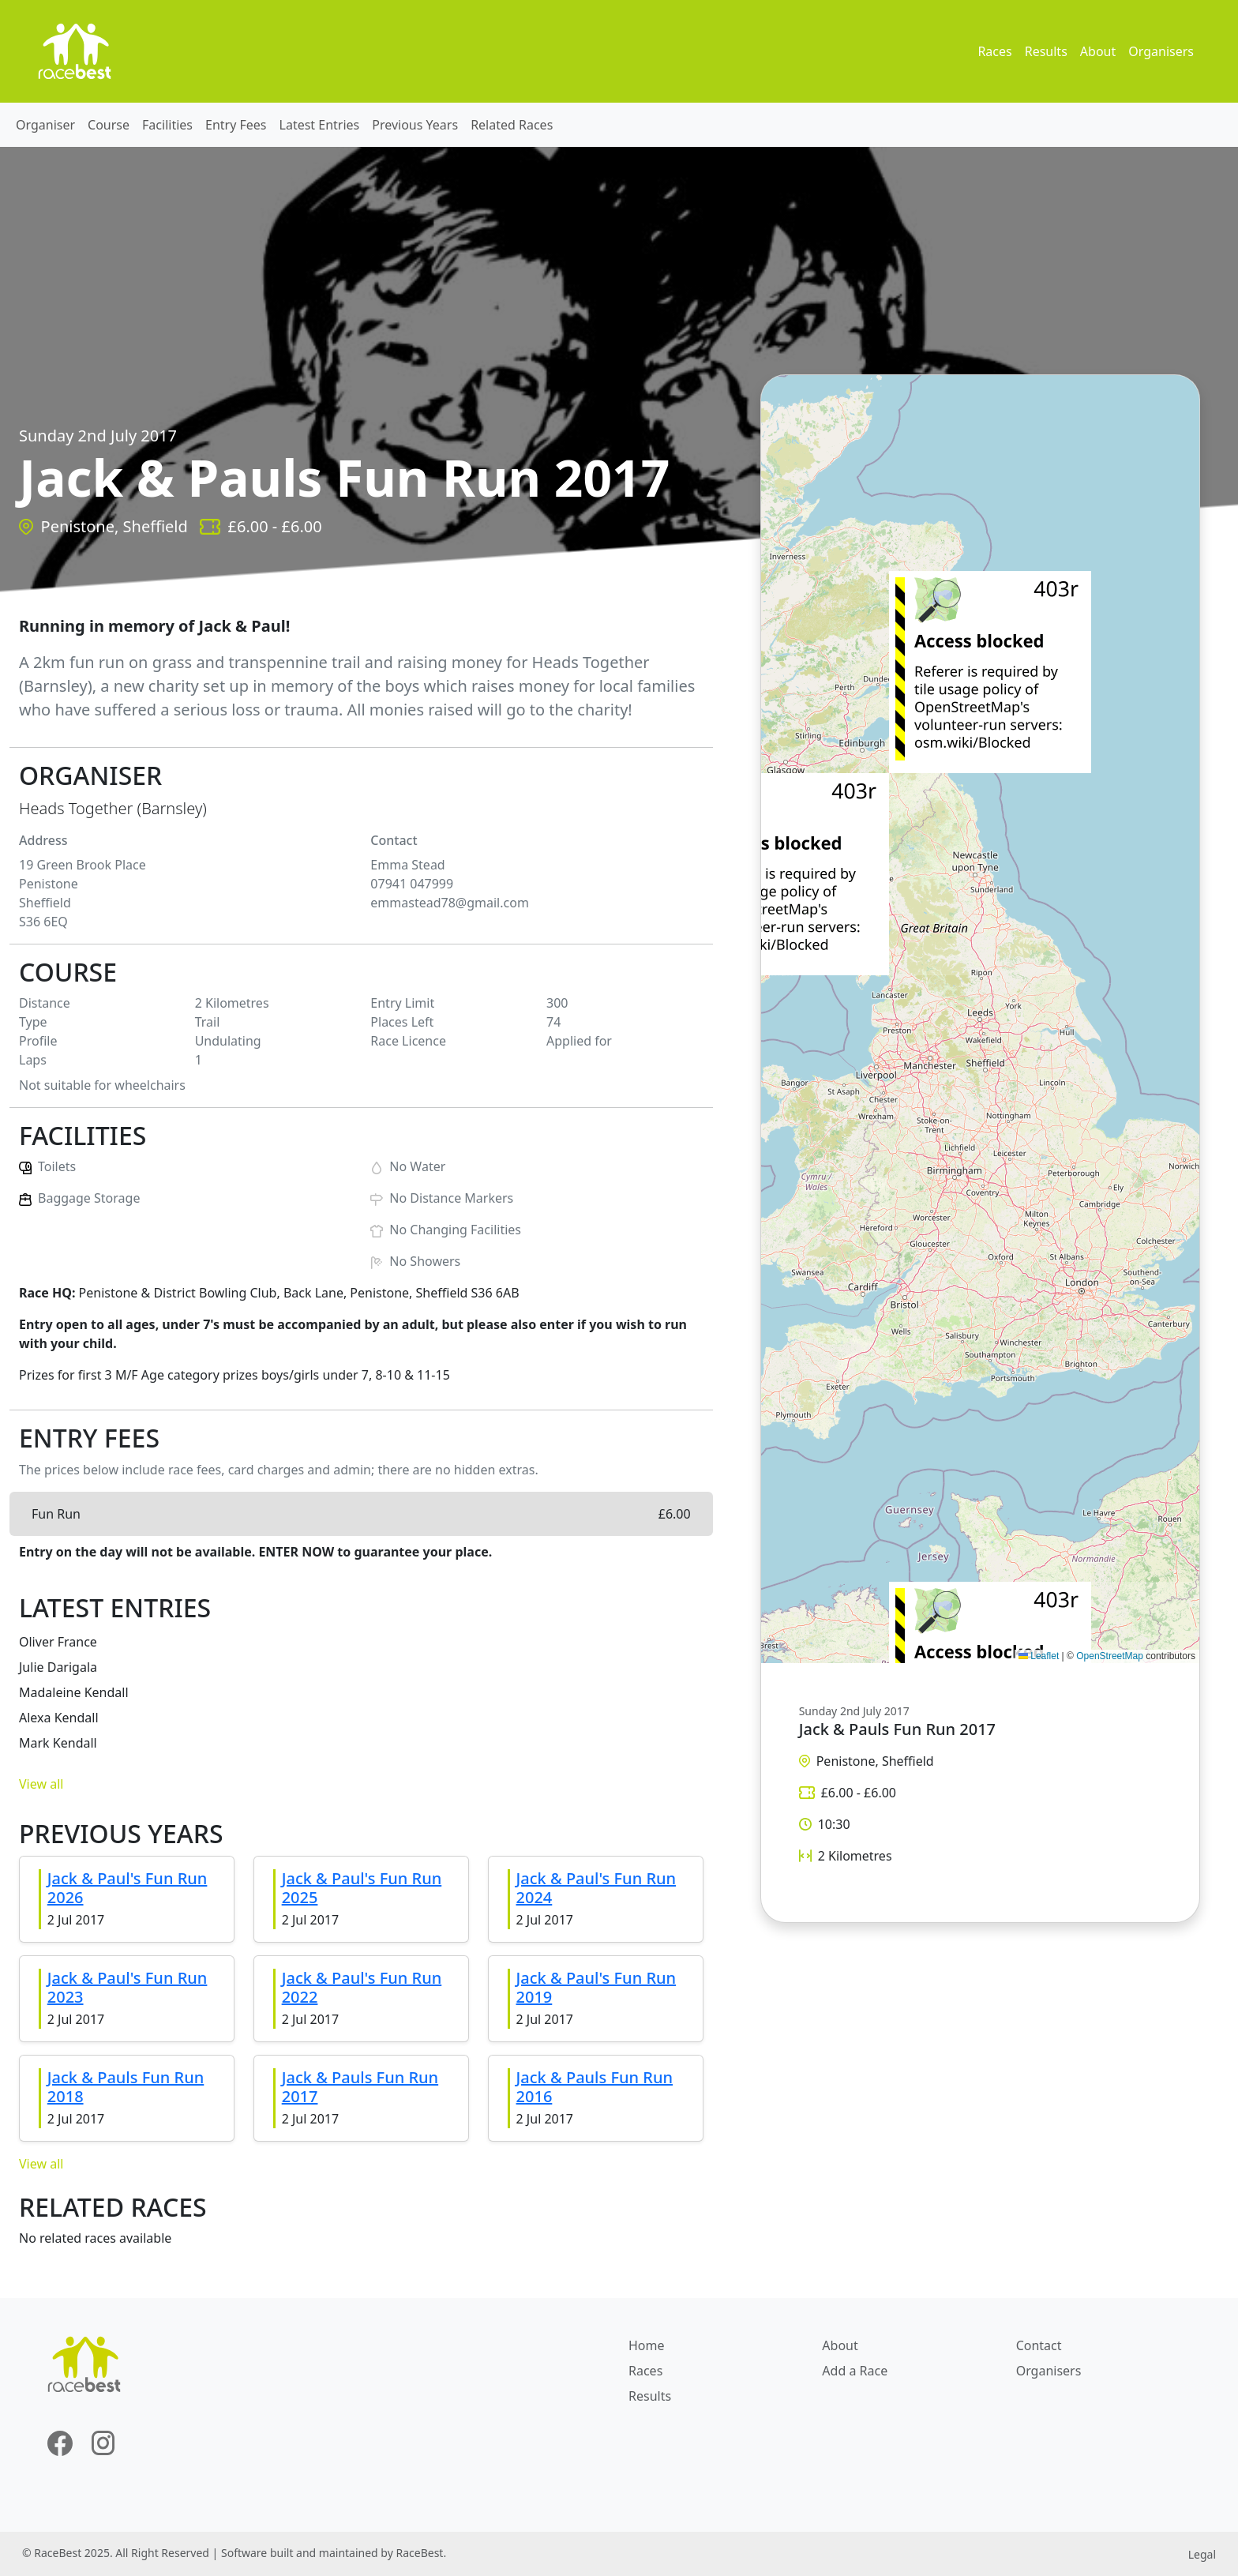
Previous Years (415, 124)
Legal (1202, 2554)
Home (646, 2345)
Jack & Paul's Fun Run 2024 (596, 1888)
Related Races (512, 124)
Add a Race (854, 2370)
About (1098, 51)
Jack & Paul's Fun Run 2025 (362, 1888)
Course (108, 124)
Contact (1039, 2345)
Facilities (167, 124)
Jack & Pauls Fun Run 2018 (125, 2087)
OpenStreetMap (1109, 1656)
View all (41, 1784)
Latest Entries (319, 124)
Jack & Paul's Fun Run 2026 (127, 1888)
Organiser (45, 124)
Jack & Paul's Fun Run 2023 (127, 1987)
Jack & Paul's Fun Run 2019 (596, 1987)
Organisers (1161, 51)
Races (994, 51)
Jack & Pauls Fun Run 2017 (360, 2087)
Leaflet (1039, 1656)
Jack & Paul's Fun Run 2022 (362, 1987)
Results (1046, 51)
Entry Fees (236, 124)
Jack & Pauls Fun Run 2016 (594, 2087)
